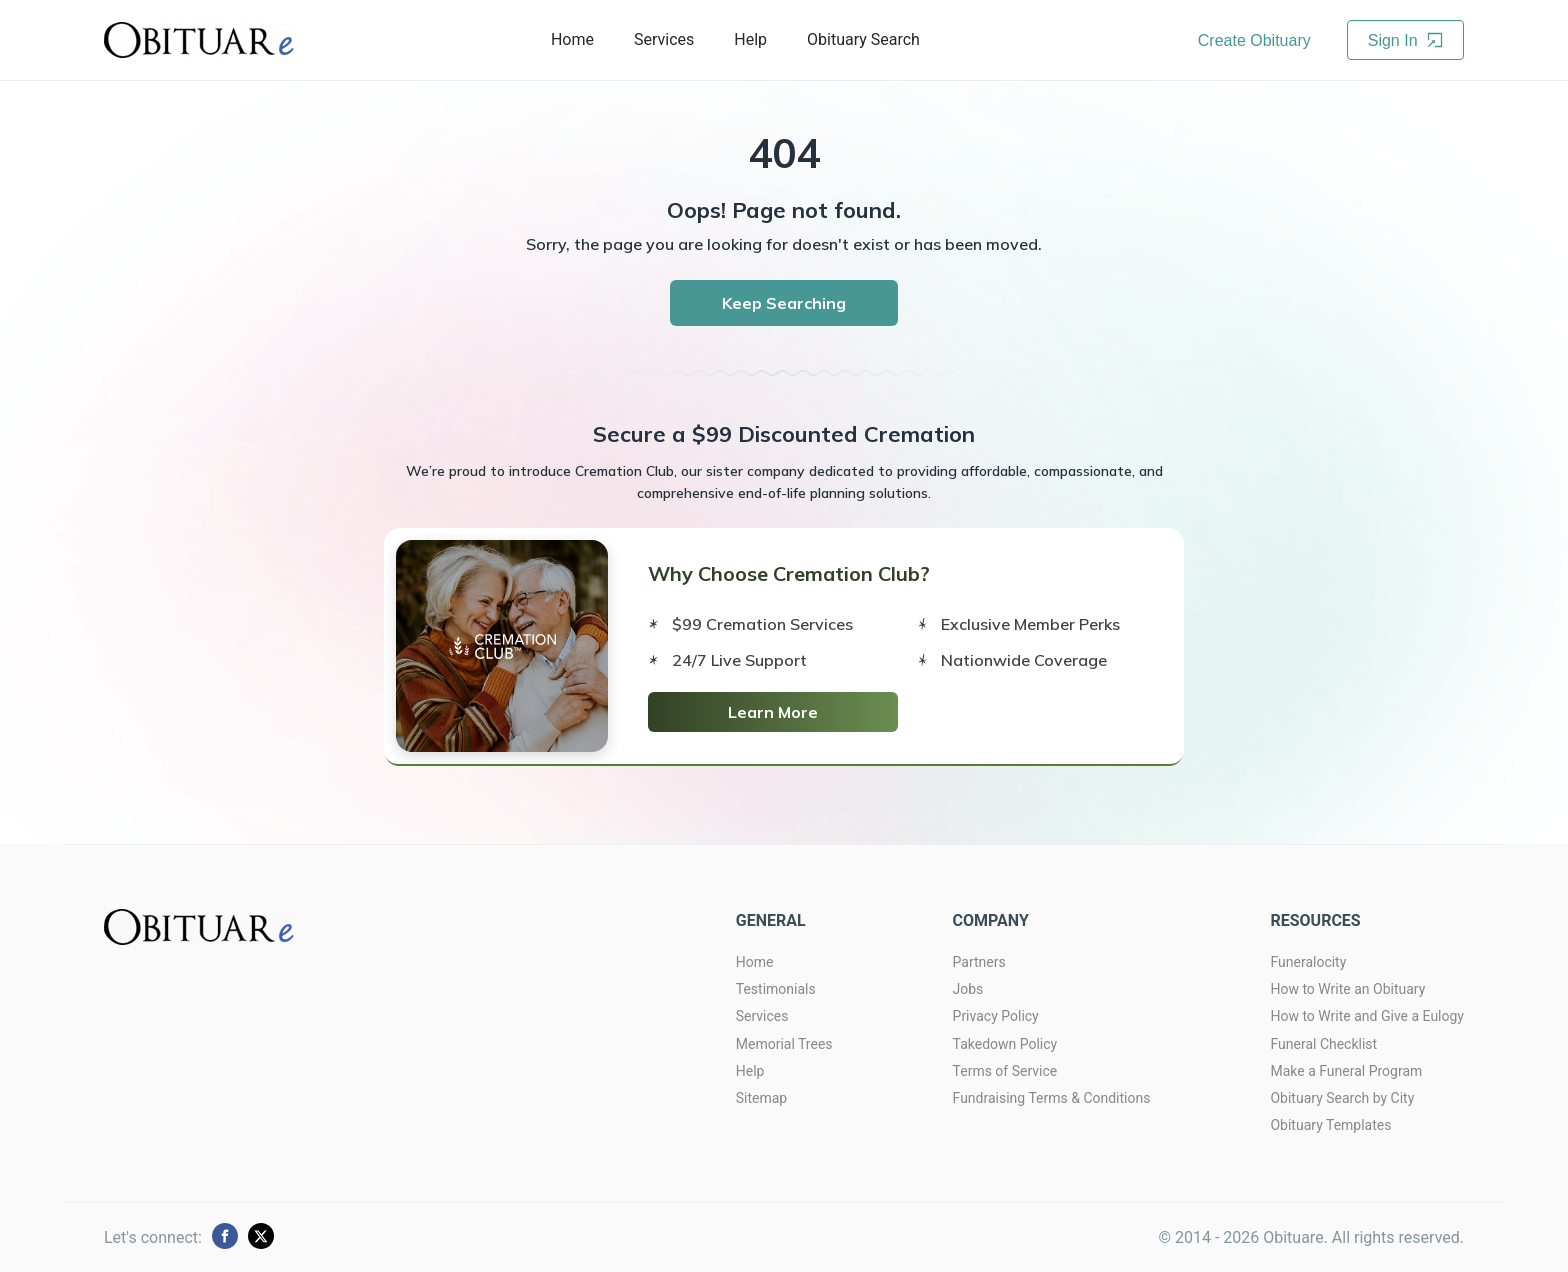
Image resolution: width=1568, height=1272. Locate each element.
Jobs (968, 989)
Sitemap (761, 1098)
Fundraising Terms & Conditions (1052, 1098)
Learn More (773, 712)
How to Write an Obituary (1347, 989)
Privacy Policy (996, 1016)
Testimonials (776, 989)
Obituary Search (863, 39)
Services (664, 39)
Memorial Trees (784, 1044)
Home (572, 39)
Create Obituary (1254, 40)
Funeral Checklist (1323, 1044)
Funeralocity (1308, 962)
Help (750, 39)
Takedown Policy (1005, 1044)
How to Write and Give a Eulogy (1367, 1016)
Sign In (1405, 40)
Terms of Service (1005, 1071)
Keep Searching (784, 303)
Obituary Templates (1330, 1125)
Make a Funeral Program (1346, 1071)
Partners (979, 962)
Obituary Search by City (1342, 1098)
